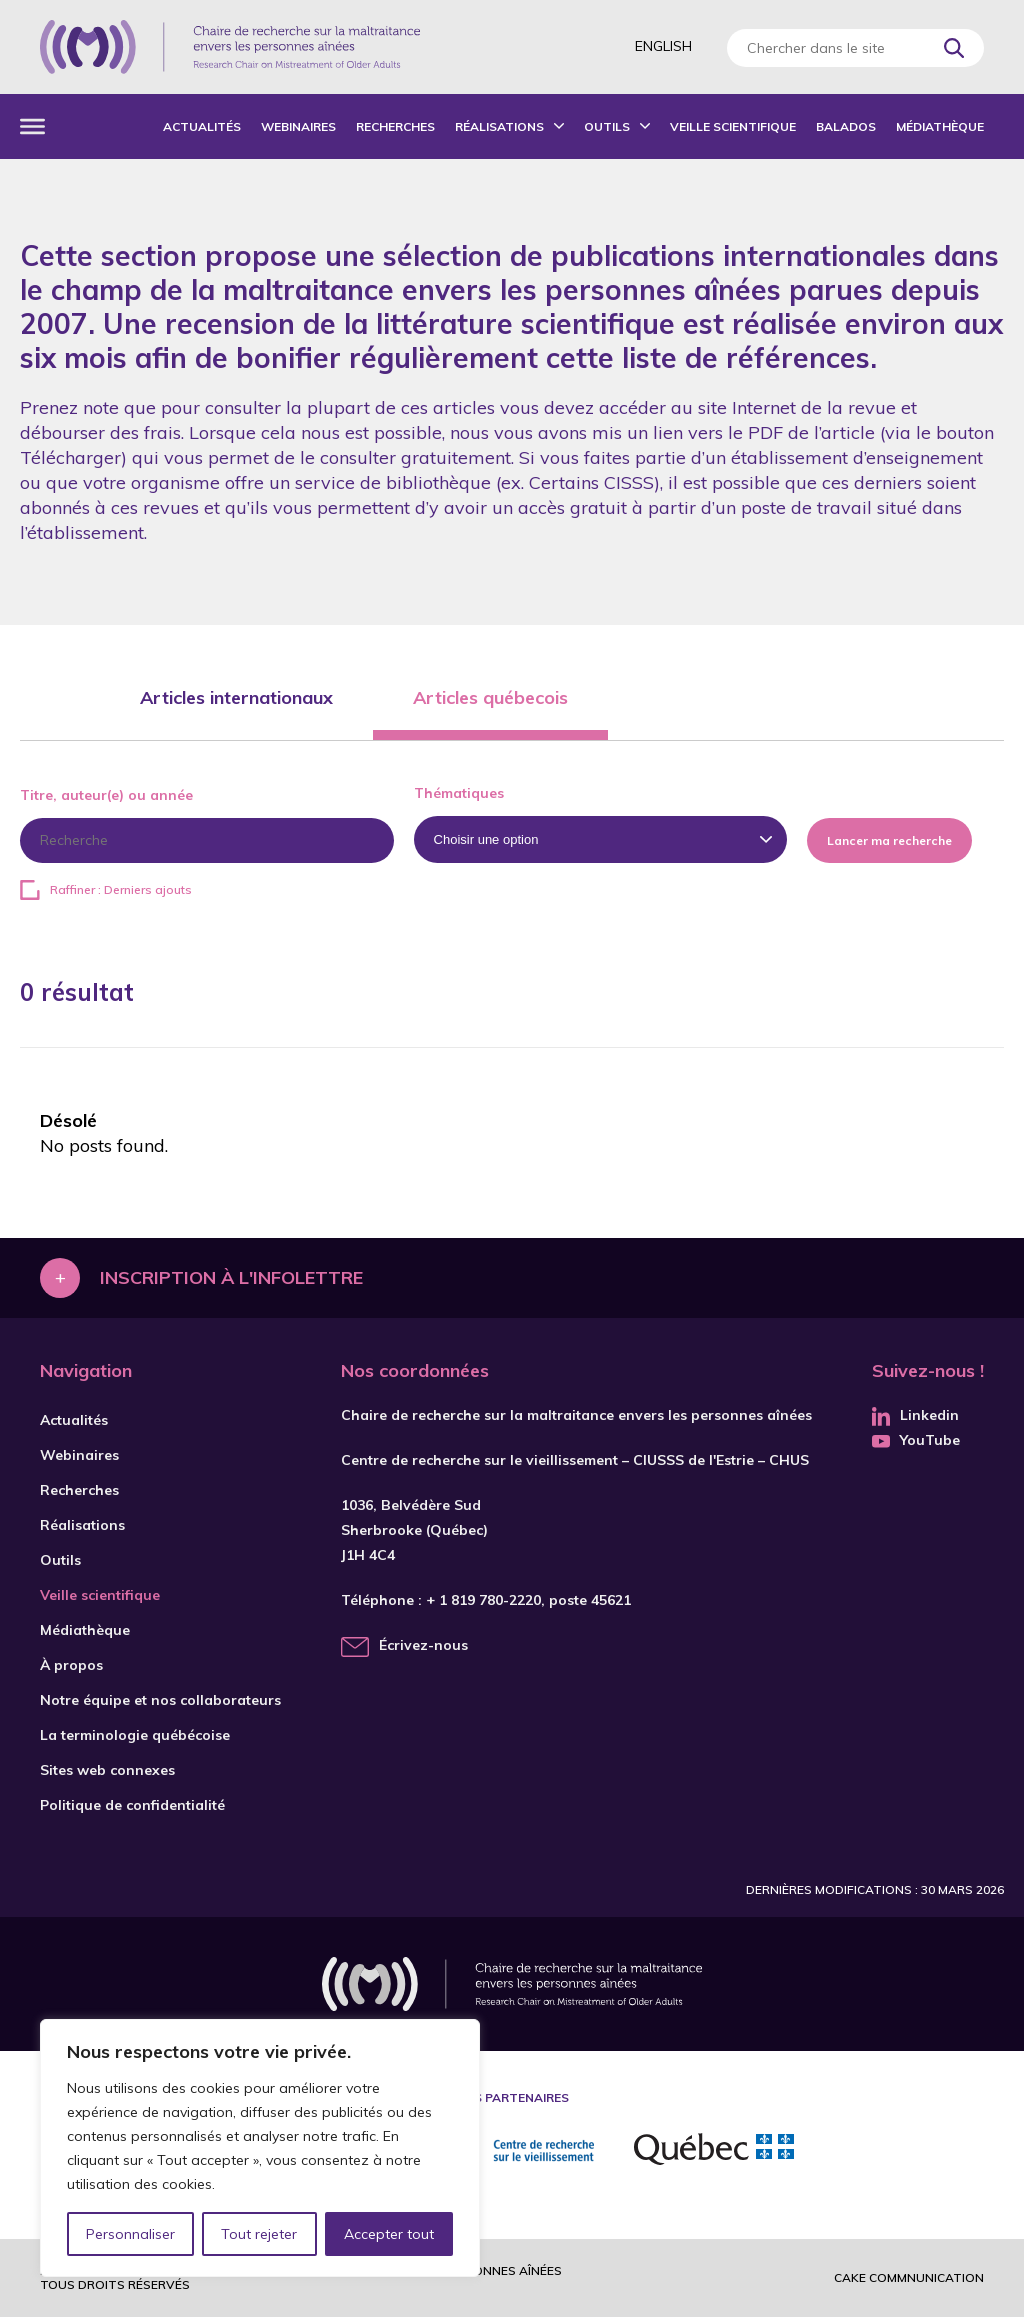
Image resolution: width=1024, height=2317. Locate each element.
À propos (71, 1665)
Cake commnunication (909, 2277)
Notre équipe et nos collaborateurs (160, 1700)
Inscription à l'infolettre (231, 1277)
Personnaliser (130, 2234)
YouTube (916, 1440)
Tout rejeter (259, 2234)
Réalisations (499, 126)
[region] (260, 2148)
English (663, 46)
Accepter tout (389, 2234)
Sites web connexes (107, 1770)
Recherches (395, 126)
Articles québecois (490, 697)
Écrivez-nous (423, 1645)
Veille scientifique (733, 126)
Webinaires (298, 126)
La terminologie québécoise (135, 1735)
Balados (846, 126)
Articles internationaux (236, 697)
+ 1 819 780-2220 (483, 1600)
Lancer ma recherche (889, 840)
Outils (607, 126)
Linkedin (915, 1415)
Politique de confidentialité (132, 1805)
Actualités (202, 126)
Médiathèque (940, 126)
